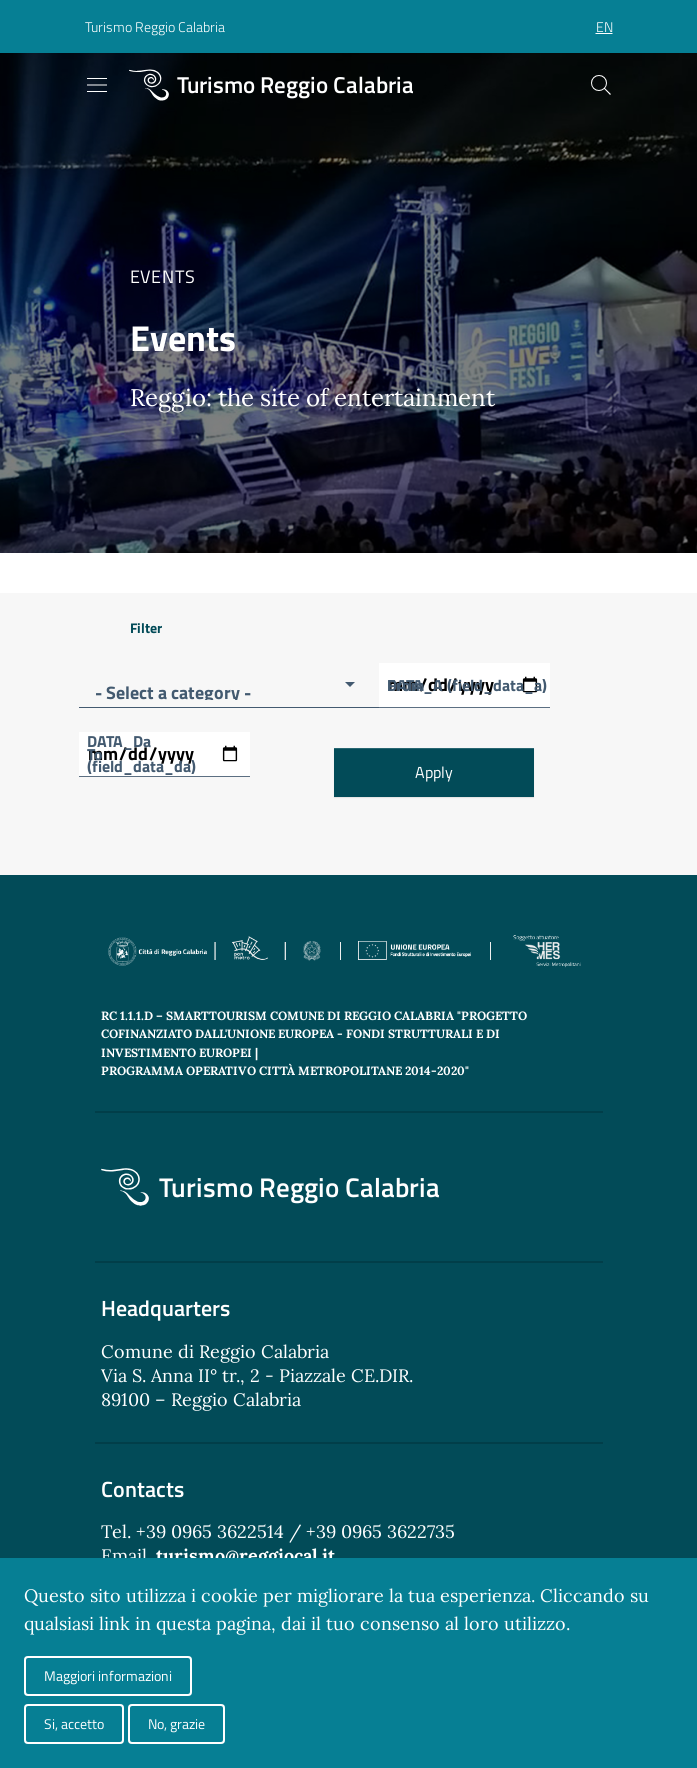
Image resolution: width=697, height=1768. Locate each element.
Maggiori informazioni (108, 1675)
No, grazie (176, 1723)
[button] (155, 27)
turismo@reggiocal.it (245, 1555)
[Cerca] (601, 85)
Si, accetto (74, 1723)
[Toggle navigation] (97, 85)
